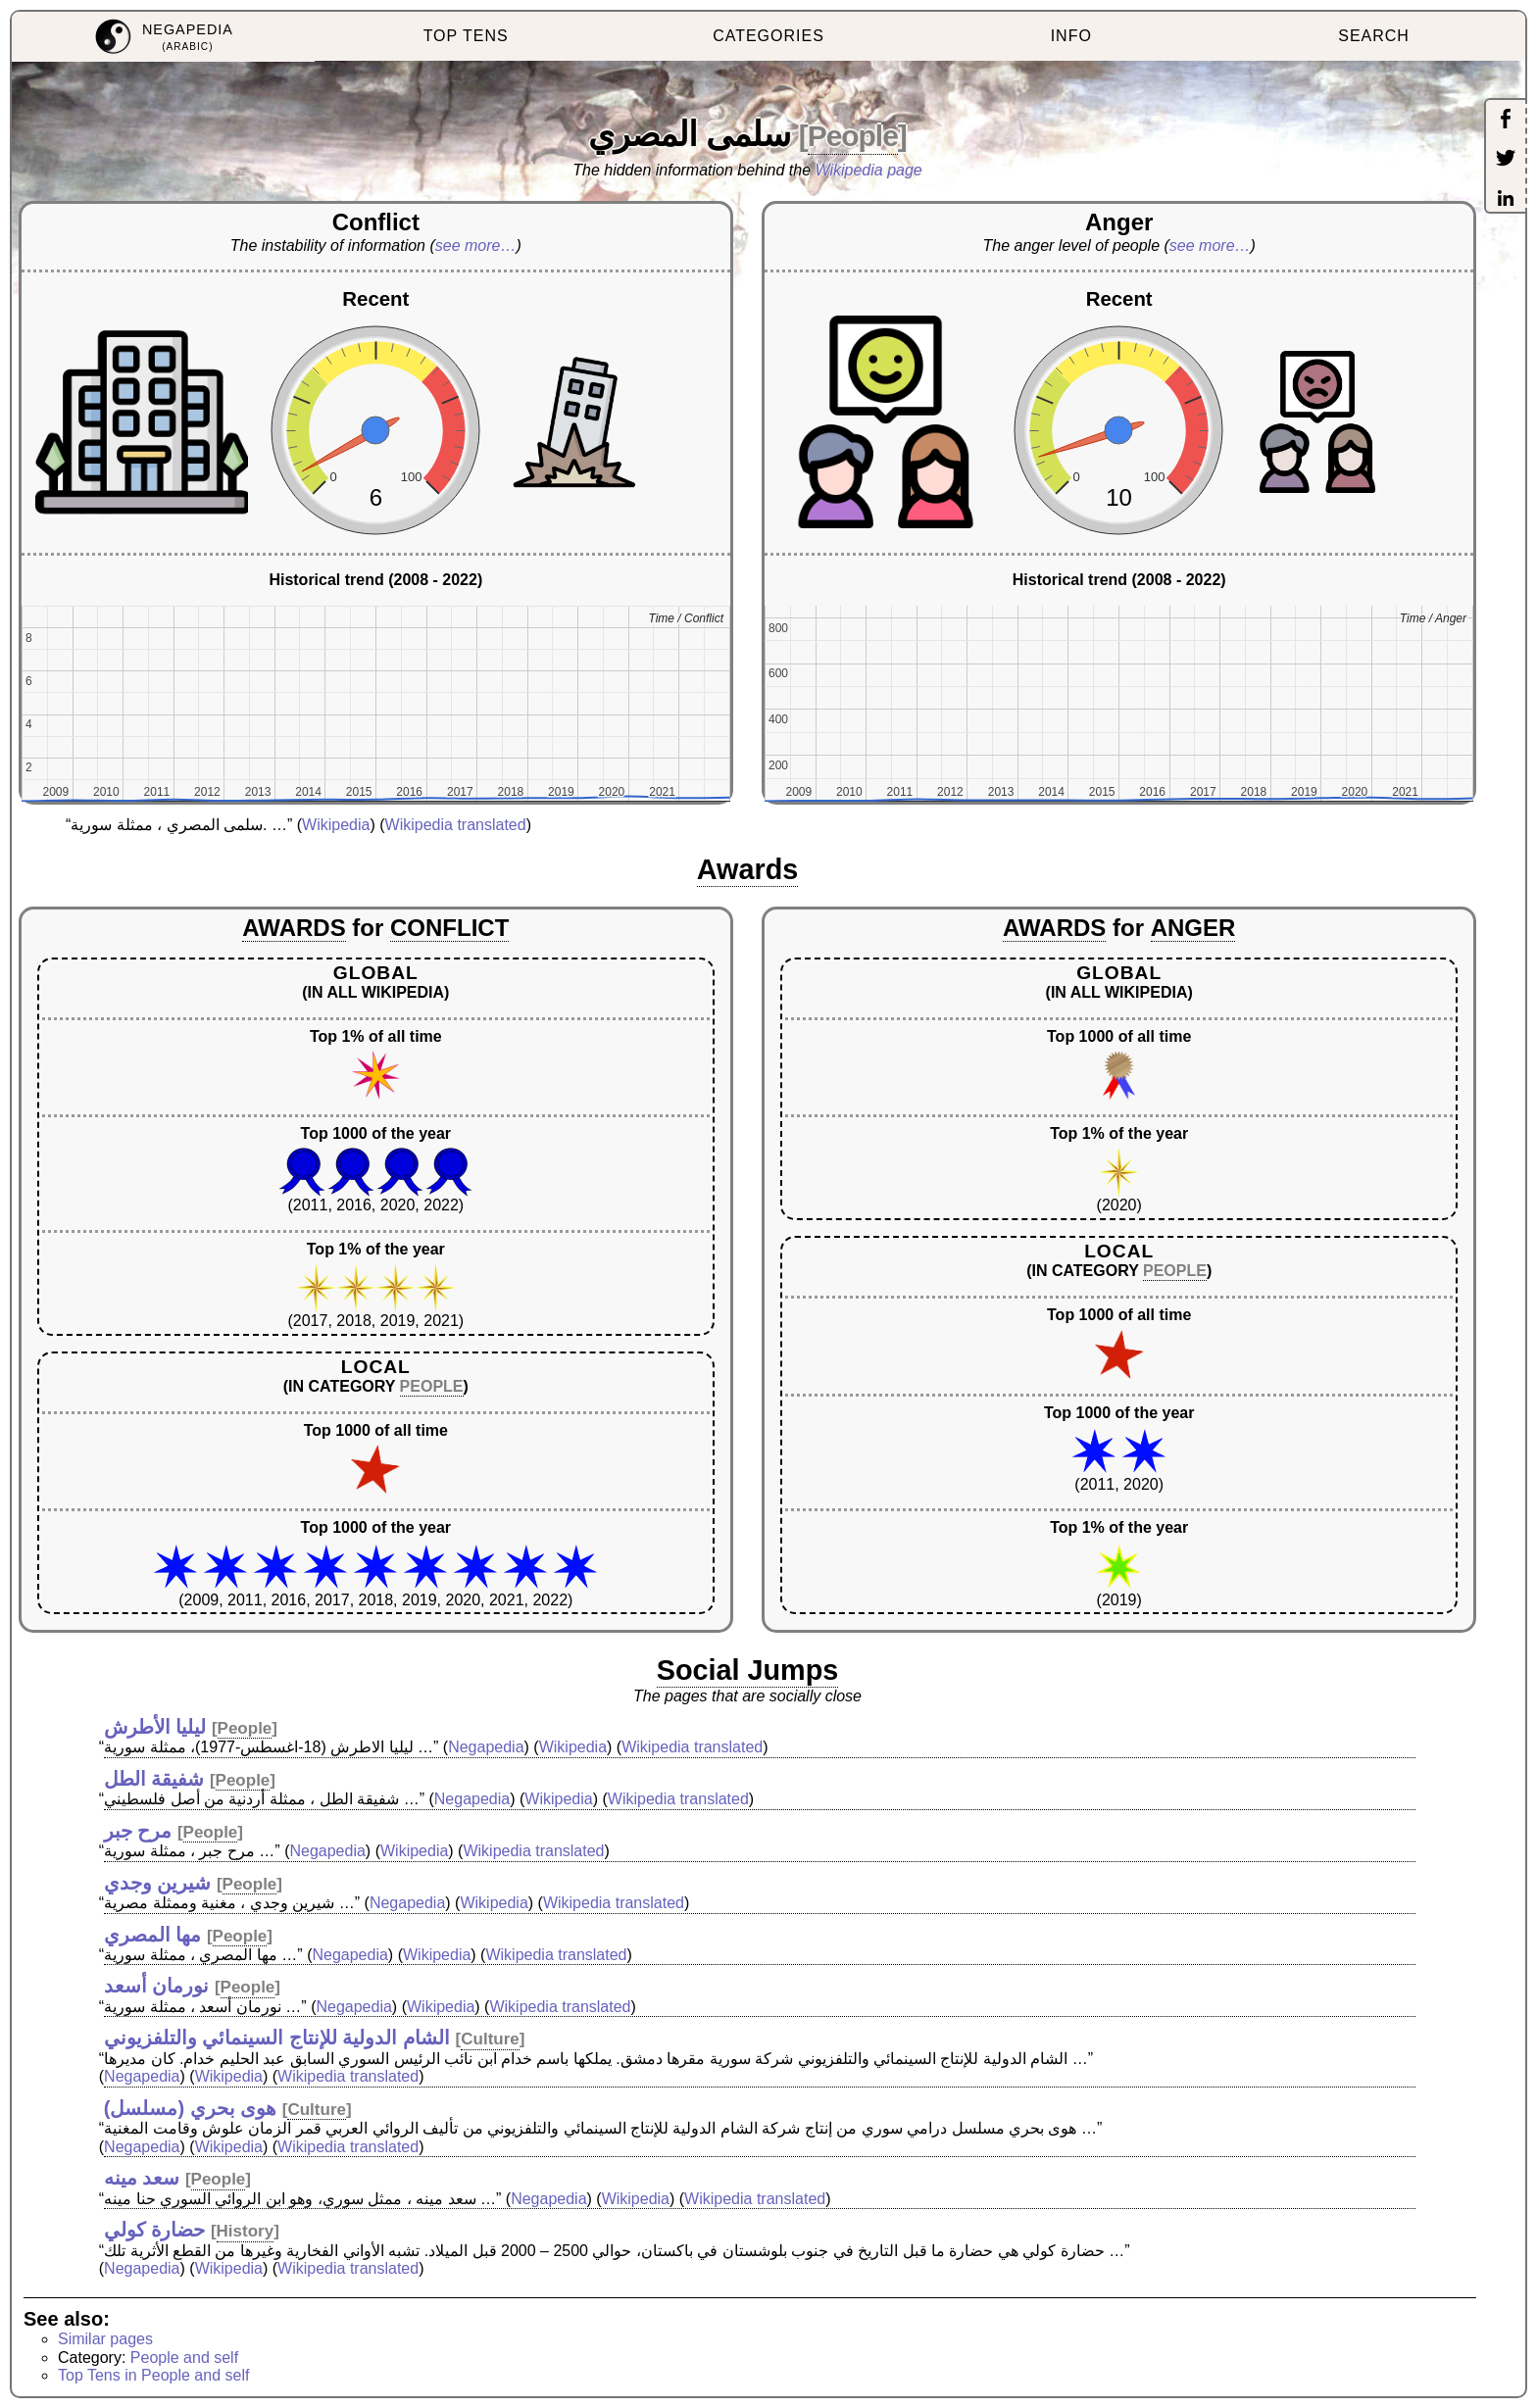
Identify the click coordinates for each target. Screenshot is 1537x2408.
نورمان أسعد (157, 1985)
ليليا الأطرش (155, 1727)
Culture (490, 2039)
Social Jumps (748, 1670)
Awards (748, 869)
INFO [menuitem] (1071, 35)
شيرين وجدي (158, 1882)
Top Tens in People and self (153, 2375)
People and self (184, 2357)
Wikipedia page (869, 170)
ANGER (1193, 927)
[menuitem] (163, 37)
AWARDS (293, 927)
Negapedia (485, 1747)
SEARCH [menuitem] (1374, 35)
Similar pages (105, 2339)
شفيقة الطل (154, 1779)
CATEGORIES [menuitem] (768, 35)
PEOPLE (432, 1386)
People (853, 136)
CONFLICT (449, 927)
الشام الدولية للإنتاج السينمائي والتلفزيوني (277, 2037)
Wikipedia (336, 824)
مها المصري (153, 1934)
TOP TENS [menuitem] (466, 35)
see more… (476, 245)
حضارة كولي (155, 2229)
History (245, 2231)
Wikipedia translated (455, 824)
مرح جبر (138, 1831)
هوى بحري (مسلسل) (190, 2108)
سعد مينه (142, 2177)
